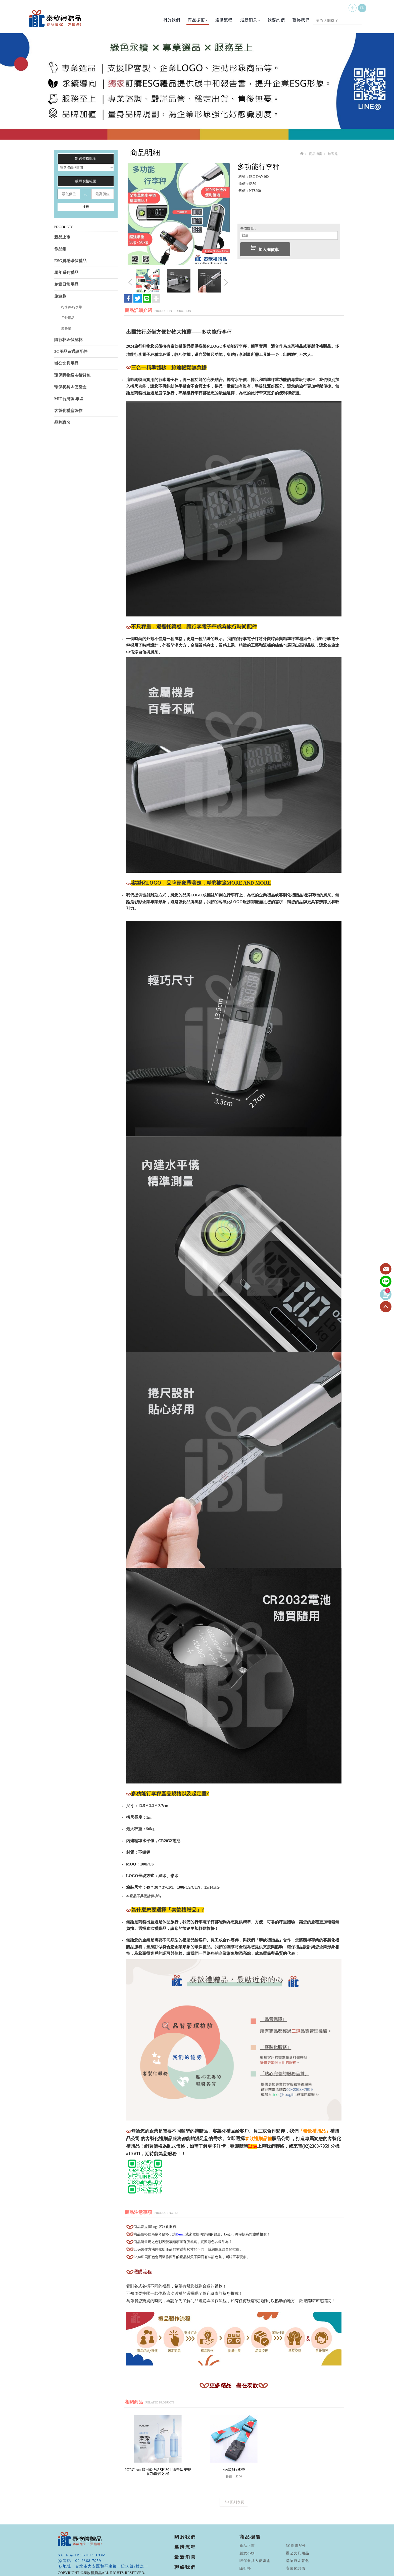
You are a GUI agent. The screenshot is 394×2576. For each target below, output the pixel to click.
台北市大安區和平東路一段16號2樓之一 (112, 2566)
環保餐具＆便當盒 (70, 387)
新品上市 (62, 237)
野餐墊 (66, 328)
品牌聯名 (62, 422)
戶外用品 (67, 318)
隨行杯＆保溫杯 (68, 340)
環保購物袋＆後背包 (72, 375)
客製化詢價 (295, 2568)
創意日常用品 (66, 284)
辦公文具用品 (66, 363)
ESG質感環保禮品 (70, 261)
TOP (385, 1307)
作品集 (60, 249)
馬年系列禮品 (66, 272)
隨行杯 (245, 2568)
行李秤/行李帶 (71, 307)
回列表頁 (234, 2502)
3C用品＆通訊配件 (70, 351)
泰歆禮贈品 (55, 18)
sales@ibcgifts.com (82, 2555)
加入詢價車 (264, 248)
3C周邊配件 (296, 2546)
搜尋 (85, 207)
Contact (385, 1269)
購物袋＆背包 (297, 2561)
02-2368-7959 (88, 2561)
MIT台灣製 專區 (68, 399)
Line (385, 1281)
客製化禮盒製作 (68, 410)
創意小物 (247, 2553)
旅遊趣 (60, 296)
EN (362, 8)
